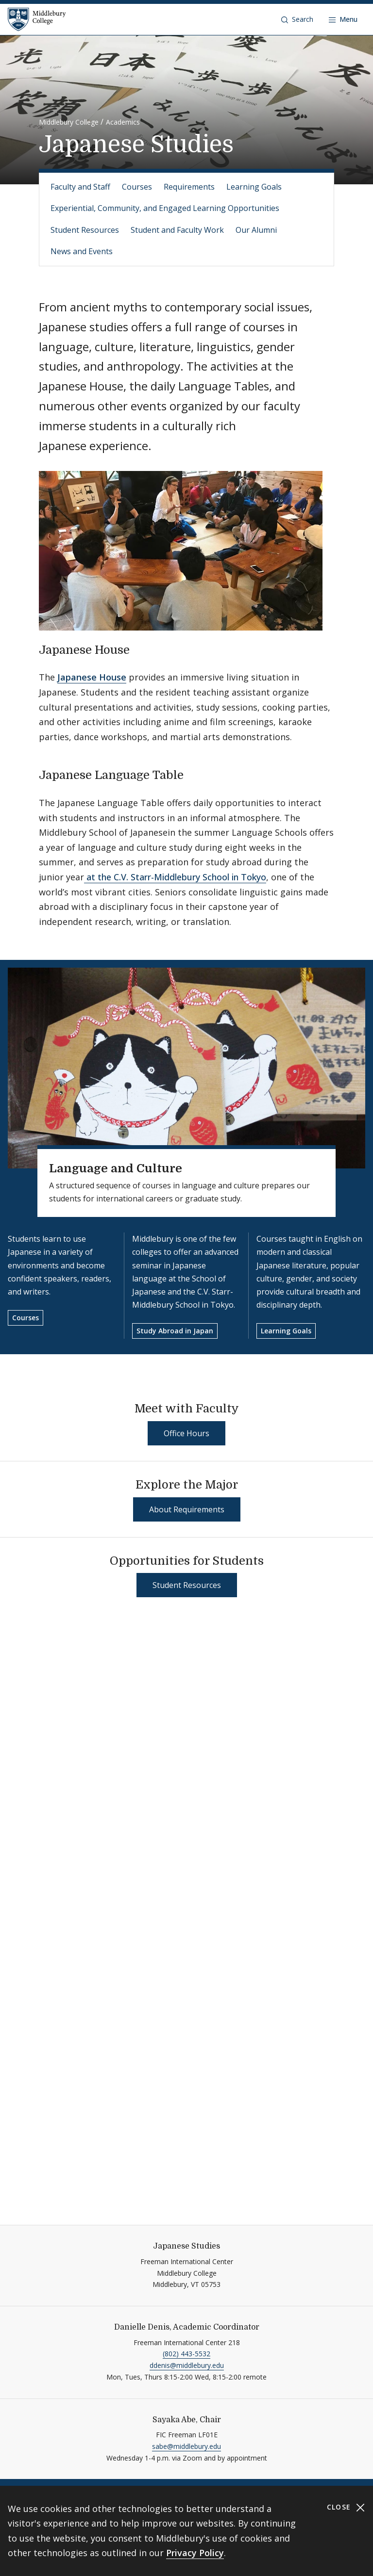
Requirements (189, 186)
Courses (137, 186)
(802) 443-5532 (186, 2353)
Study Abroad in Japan (174, 1330)
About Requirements (186, 1509)
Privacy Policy (195, 2553)
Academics (123, 122)
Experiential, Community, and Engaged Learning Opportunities (165, 208)
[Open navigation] (343, 19)
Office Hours (186, 1433)
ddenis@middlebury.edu (187, 2365)
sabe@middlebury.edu (186, 2446)
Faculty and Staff (80, 186)
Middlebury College (69, 122)
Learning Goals (254, 186)
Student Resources (85, 230)
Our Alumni (256, 230)
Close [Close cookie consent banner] (346, 2507)
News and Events (82, 251)
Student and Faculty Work (177, 230)
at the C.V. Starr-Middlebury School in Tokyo (175, 877)
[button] (297, 19)
